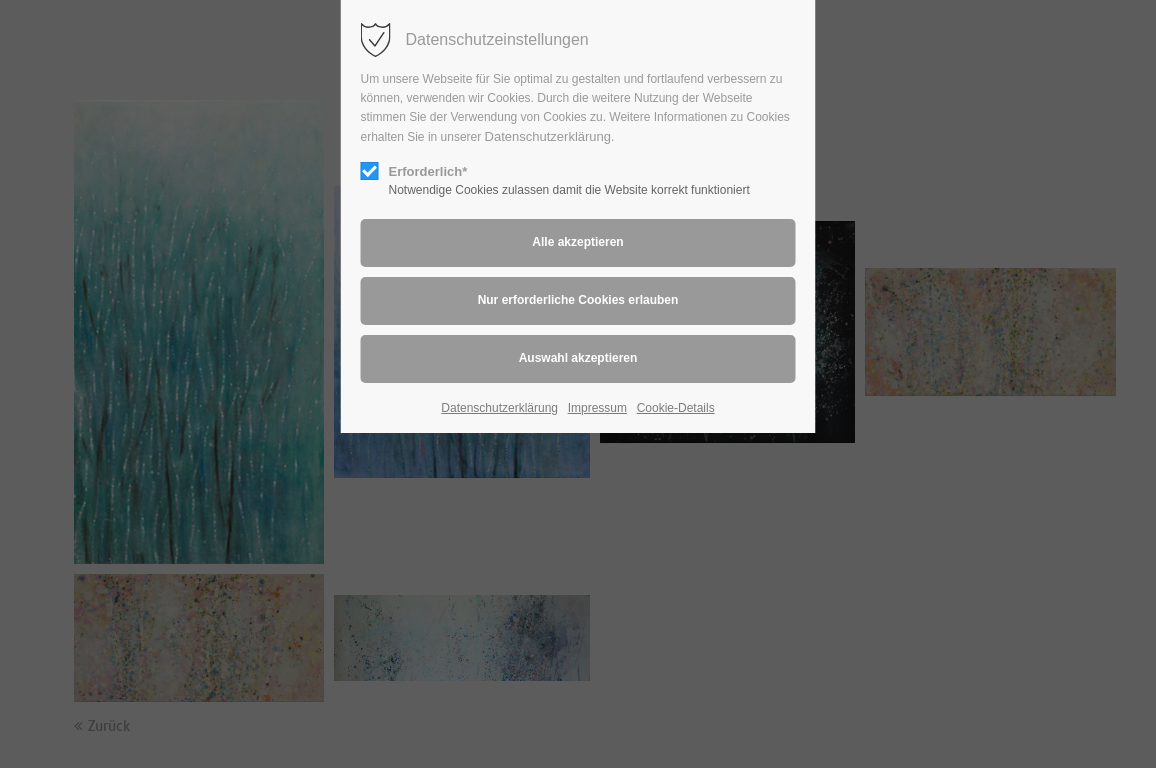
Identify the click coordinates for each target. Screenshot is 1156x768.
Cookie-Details (676, 408)
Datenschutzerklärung (548, 136)
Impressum (597, 408)
